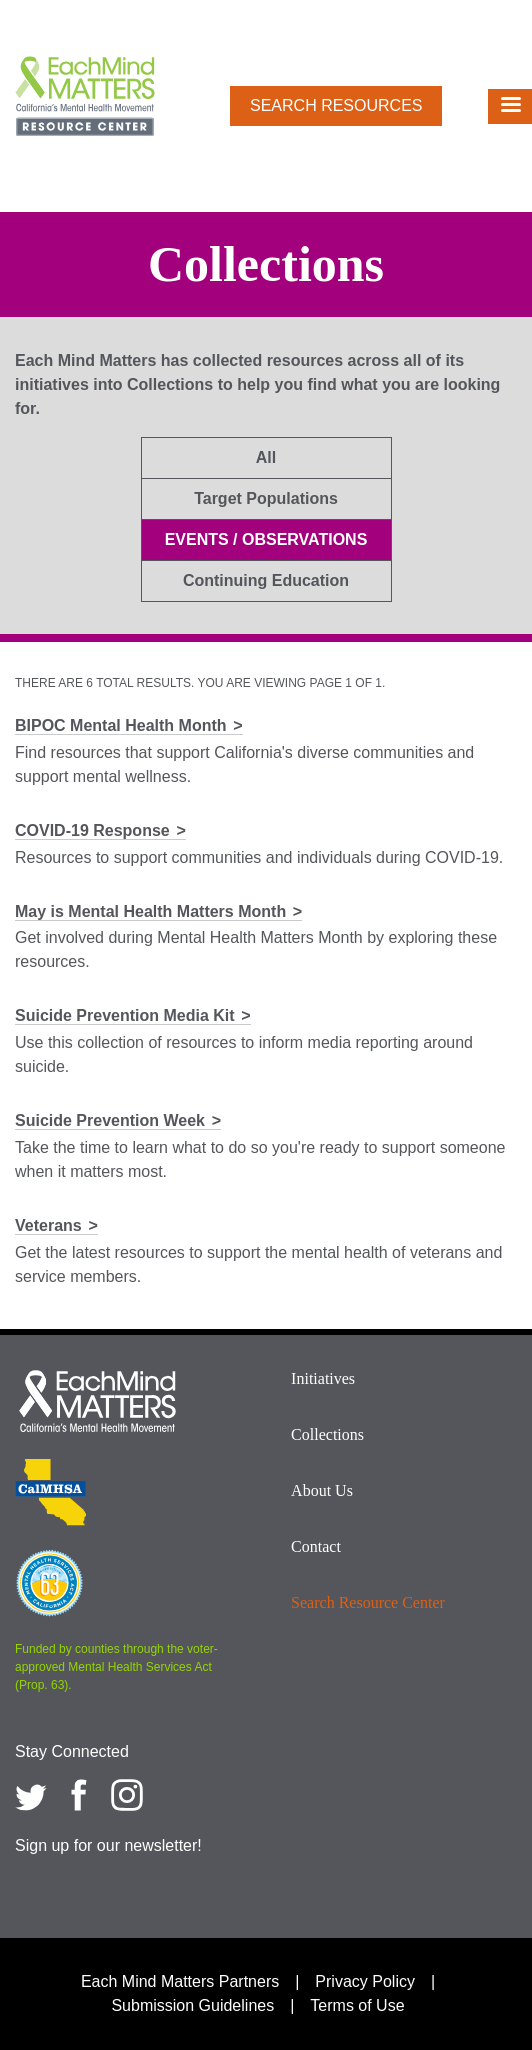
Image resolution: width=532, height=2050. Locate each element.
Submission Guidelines (192, 2005)
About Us (322, 1490)
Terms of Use (357, 2005)
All (266, 457)
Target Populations (266, 498)
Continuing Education (266, 580)
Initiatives (323, 1378)
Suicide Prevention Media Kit (125, 1015)
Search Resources (336, 105)
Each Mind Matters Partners (180, 1981)
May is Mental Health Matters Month (150, 911)
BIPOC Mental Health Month (121, 725)
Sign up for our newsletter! (108, 1845)
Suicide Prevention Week (110, 1120)
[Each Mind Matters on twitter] (31, 1795)
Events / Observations (266, 539)
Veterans (48, 1225)
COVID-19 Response (92, 830)
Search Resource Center (368, 1602)
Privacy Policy (365, 1981)
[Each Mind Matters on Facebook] (79, 1795)
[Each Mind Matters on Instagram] (127, 1795)
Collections (327, 1434)
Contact (316, 1546)
